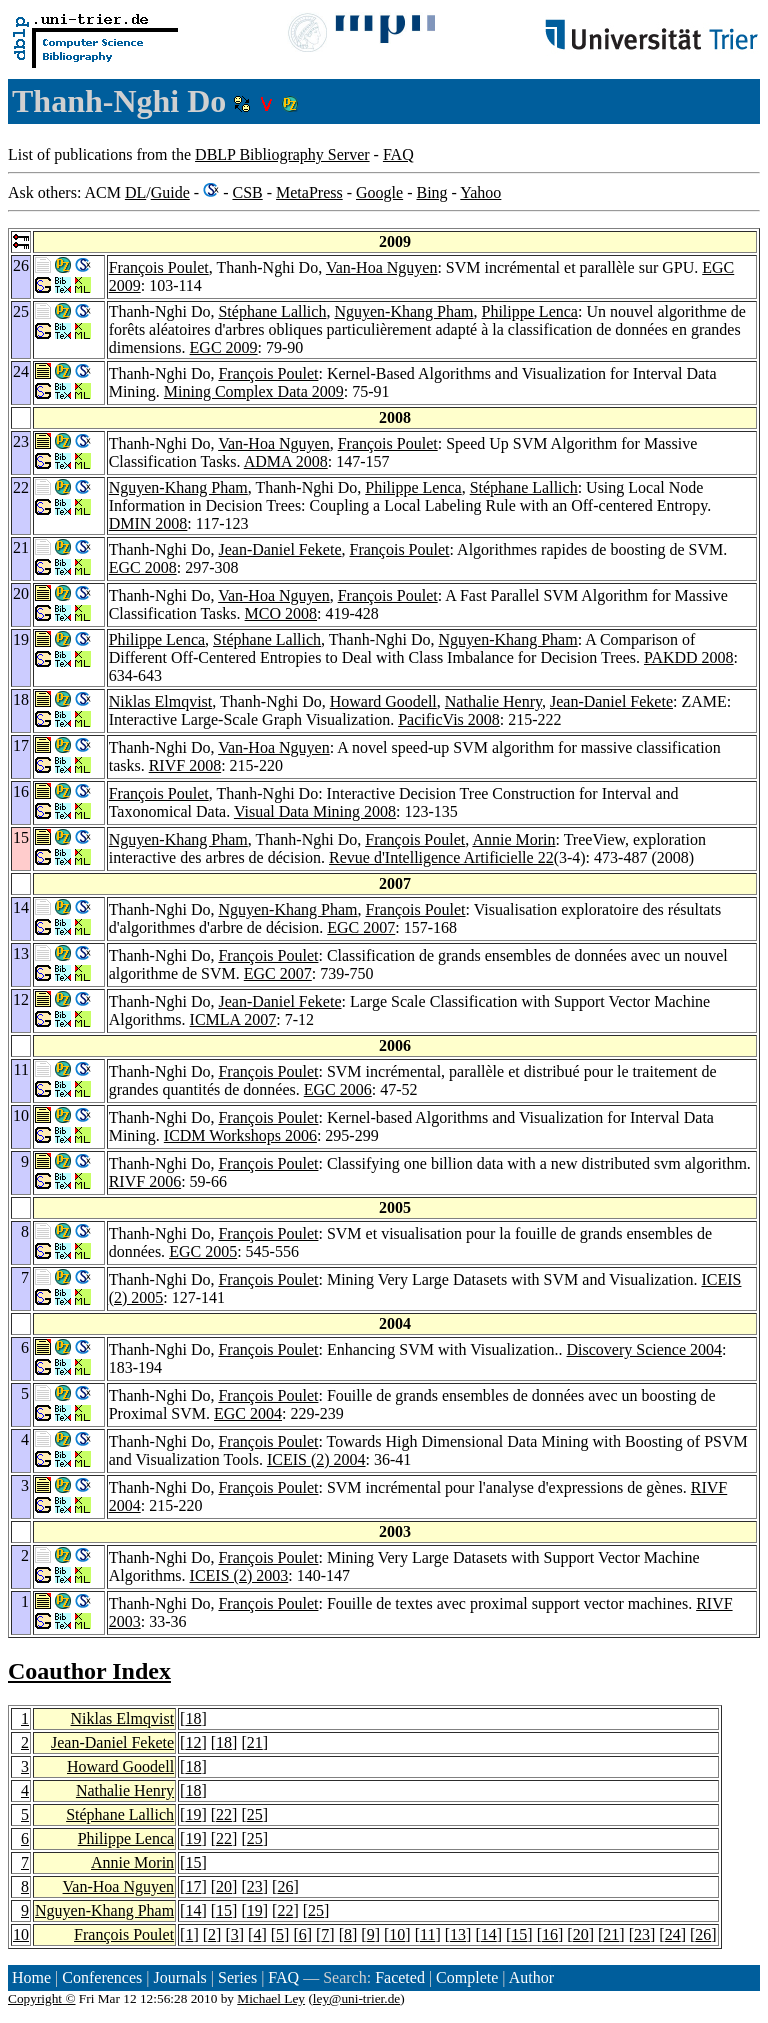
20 (224, 1886)
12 (193, 1742)
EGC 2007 (361, 927)
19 (193, 1814)
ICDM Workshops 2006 (240, 1135)
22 (224, 1814)
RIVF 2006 (145, 1181)
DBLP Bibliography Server (282, 154)
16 (550, 1934)
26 (285, 1886)
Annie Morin (513, 839)
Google (379, 192)
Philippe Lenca (530, 311)
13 (458, 1934)
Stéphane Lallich (272, 311)
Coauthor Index (89, 1671)
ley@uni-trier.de (356, 1998)
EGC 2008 (143, 567)
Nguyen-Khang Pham (403, 311)
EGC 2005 (203, 1251)
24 (673, 1934)
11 (427, 1934)
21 (255, 1742)
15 (193, 1862)
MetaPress (309, 192)
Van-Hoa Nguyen (382, 267)
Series (237, 1977)
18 (193, 1718)
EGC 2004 (248, 1413)
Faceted (400, 1977)
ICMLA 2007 (233, 1019)
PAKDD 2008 (689, 657)
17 (193, 1886)
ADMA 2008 (286, 461)
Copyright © (42, 1998)
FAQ (398, 154)
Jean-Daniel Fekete (279, 549)
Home (31, 1977)
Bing (431, 192)
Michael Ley (271, 1998)
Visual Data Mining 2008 (315, 811)
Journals (179, 1977)
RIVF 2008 (185, 765)
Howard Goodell (383, 701)
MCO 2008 (281, 613)
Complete (467, 1977)
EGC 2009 (224, 347)
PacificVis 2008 (449, 719)
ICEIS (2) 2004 (316, 1459)
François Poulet (159, 267)
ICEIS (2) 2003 (239, 1575)
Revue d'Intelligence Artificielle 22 (441, 857)
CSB (247, 192)
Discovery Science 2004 (645, 1349)
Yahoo (480, 192)
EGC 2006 (338, 1089)
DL (135, 192)
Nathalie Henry (493, 701)
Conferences (102, 1977)
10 (21, 1934)
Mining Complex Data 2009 (254, 391)
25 (255, 1814)
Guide (170, 192)
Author (531, 1977)
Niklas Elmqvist (161, 701)
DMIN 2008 (148, 523)
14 (193, 1910)
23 (255, 1886)
